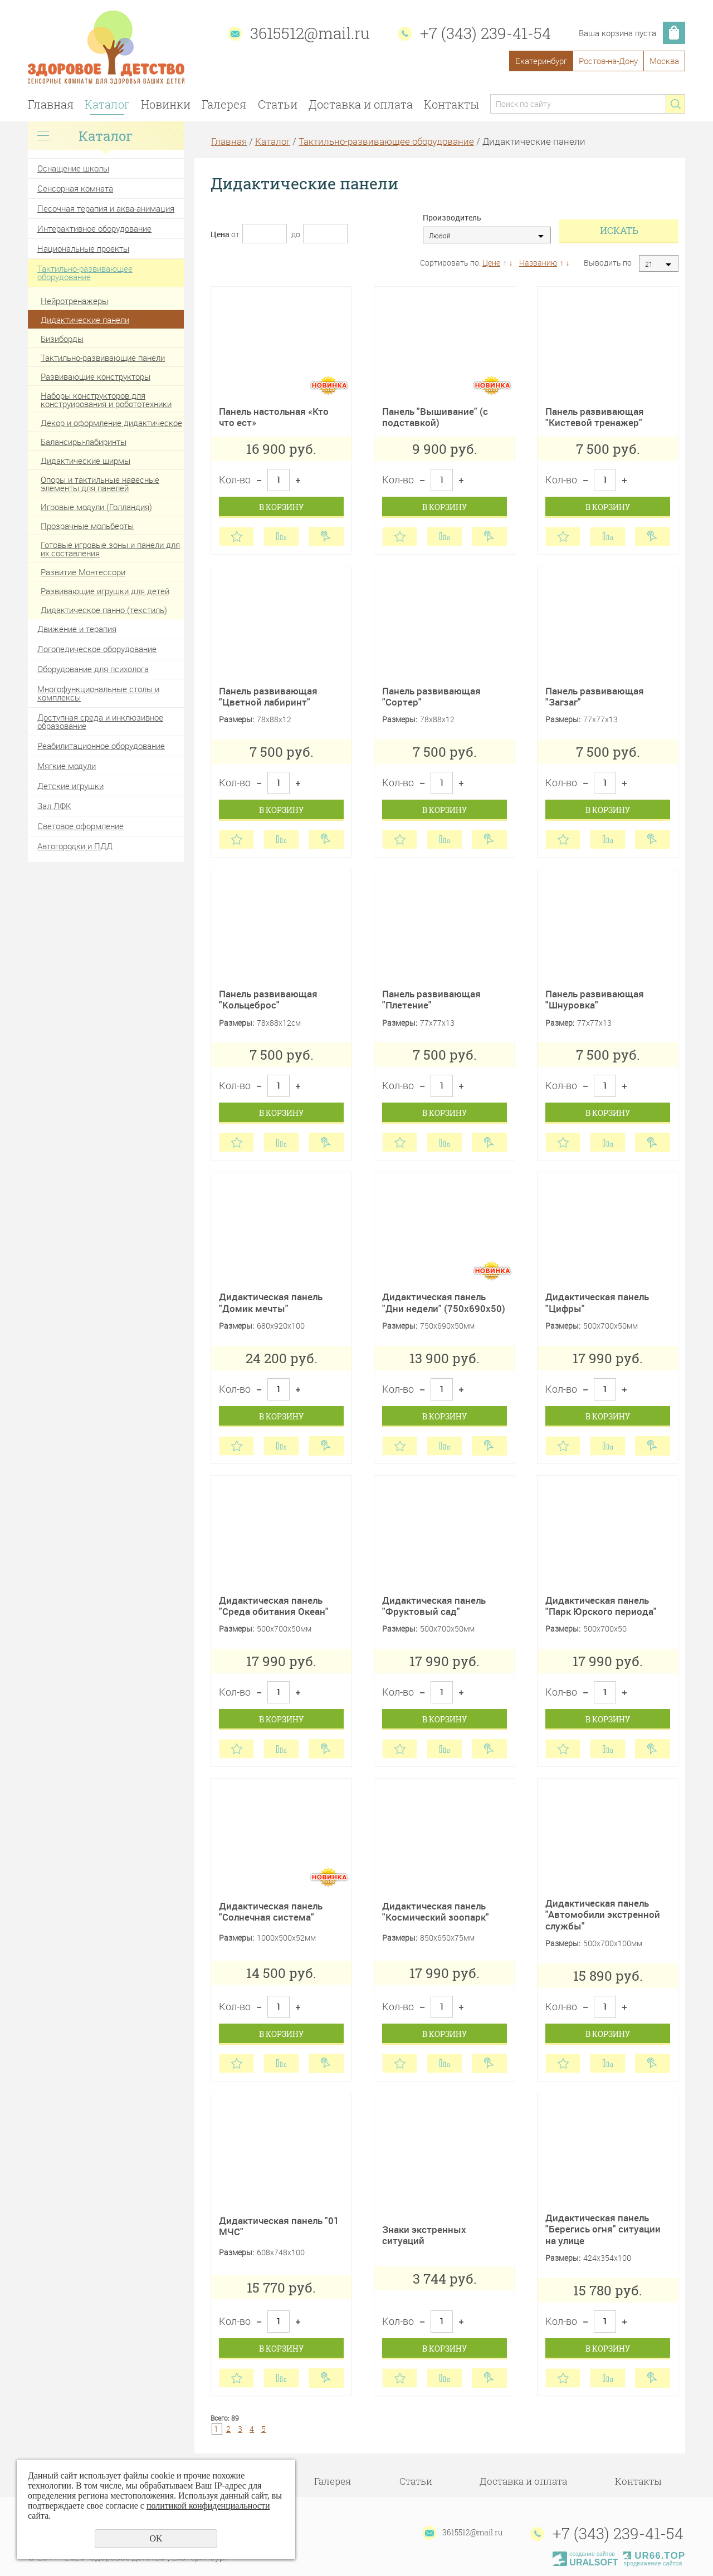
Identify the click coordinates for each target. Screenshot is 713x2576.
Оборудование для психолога (93, 668)
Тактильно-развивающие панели (103, 357)
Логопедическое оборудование (97, 648)
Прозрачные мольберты (87, 525)
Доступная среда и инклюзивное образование (100, 721)
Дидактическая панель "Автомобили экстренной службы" (602, 1914)
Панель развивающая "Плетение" (431, 999)
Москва (664, 60)
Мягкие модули (66, 765)
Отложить (236, 536)
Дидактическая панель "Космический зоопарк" (435, 1911)
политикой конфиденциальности (208, 2505)
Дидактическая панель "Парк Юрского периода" (601, 1606)
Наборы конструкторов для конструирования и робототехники (106, 399)
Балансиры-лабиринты (83, 441)
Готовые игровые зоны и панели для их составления (110, 549)
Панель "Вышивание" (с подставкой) (435, 417)
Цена (220, 234)
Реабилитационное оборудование (101, 745)
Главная (51, 104)
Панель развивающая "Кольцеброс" (268, 999)
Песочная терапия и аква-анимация (105, 208)
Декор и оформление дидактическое (111, 422)
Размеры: (236, 719)
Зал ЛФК (54, 805)
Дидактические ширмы (85, 460)
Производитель (452, 218)
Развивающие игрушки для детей (105, 590)
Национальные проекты (83, 248)
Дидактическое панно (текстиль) (104, 609)
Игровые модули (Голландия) (96, 506)
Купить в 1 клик (326, 536)
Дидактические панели (85, 319)
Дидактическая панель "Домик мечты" (271, 1302)
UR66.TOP (654, 2555)
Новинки (166, 104)
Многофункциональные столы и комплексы (98, 693)
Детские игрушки (70, 785)
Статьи (277, 104)
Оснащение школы (73, 168)
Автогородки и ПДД (75, 845)
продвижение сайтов (652, 2563)
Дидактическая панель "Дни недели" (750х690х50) (443, 1302)
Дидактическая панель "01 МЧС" (279, 2226)
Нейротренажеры (74, 300)
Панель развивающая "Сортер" (431, 696)
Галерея (224, 104)
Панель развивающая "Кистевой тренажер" (594, 417)
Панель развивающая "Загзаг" (594, 696)
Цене (491, 262)
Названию (538, 262)
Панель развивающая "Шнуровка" (594, 999)
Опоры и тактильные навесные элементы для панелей (100, 483)
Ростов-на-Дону (608, 60)
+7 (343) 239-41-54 (485, 33)
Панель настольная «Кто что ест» (274, 417)
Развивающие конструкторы (95, 376)
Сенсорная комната (75, 188)
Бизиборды (62, 338)
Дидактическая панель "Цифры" (597, 1302)
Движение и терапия (76, 628)
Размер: (559, 1023)
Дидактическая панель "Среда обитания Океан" (274, 1606)
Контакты (451, 104)
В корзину (281, 507)
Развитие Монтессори (83, 571)
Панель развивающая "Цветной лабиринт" (268, 696)
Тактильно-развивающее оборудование (85, 272)
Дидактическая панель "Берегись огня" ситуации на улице (603, 2229)
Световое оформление (80, 825)
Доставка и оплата (361, 104)
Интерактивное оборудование (94, 228)
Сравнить (281, 536)
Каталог (107, 104)
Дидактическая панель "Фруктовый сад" (434, 1606)
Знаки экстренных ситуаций (424, 2235)
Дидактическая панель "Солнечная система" (271, 1911)
